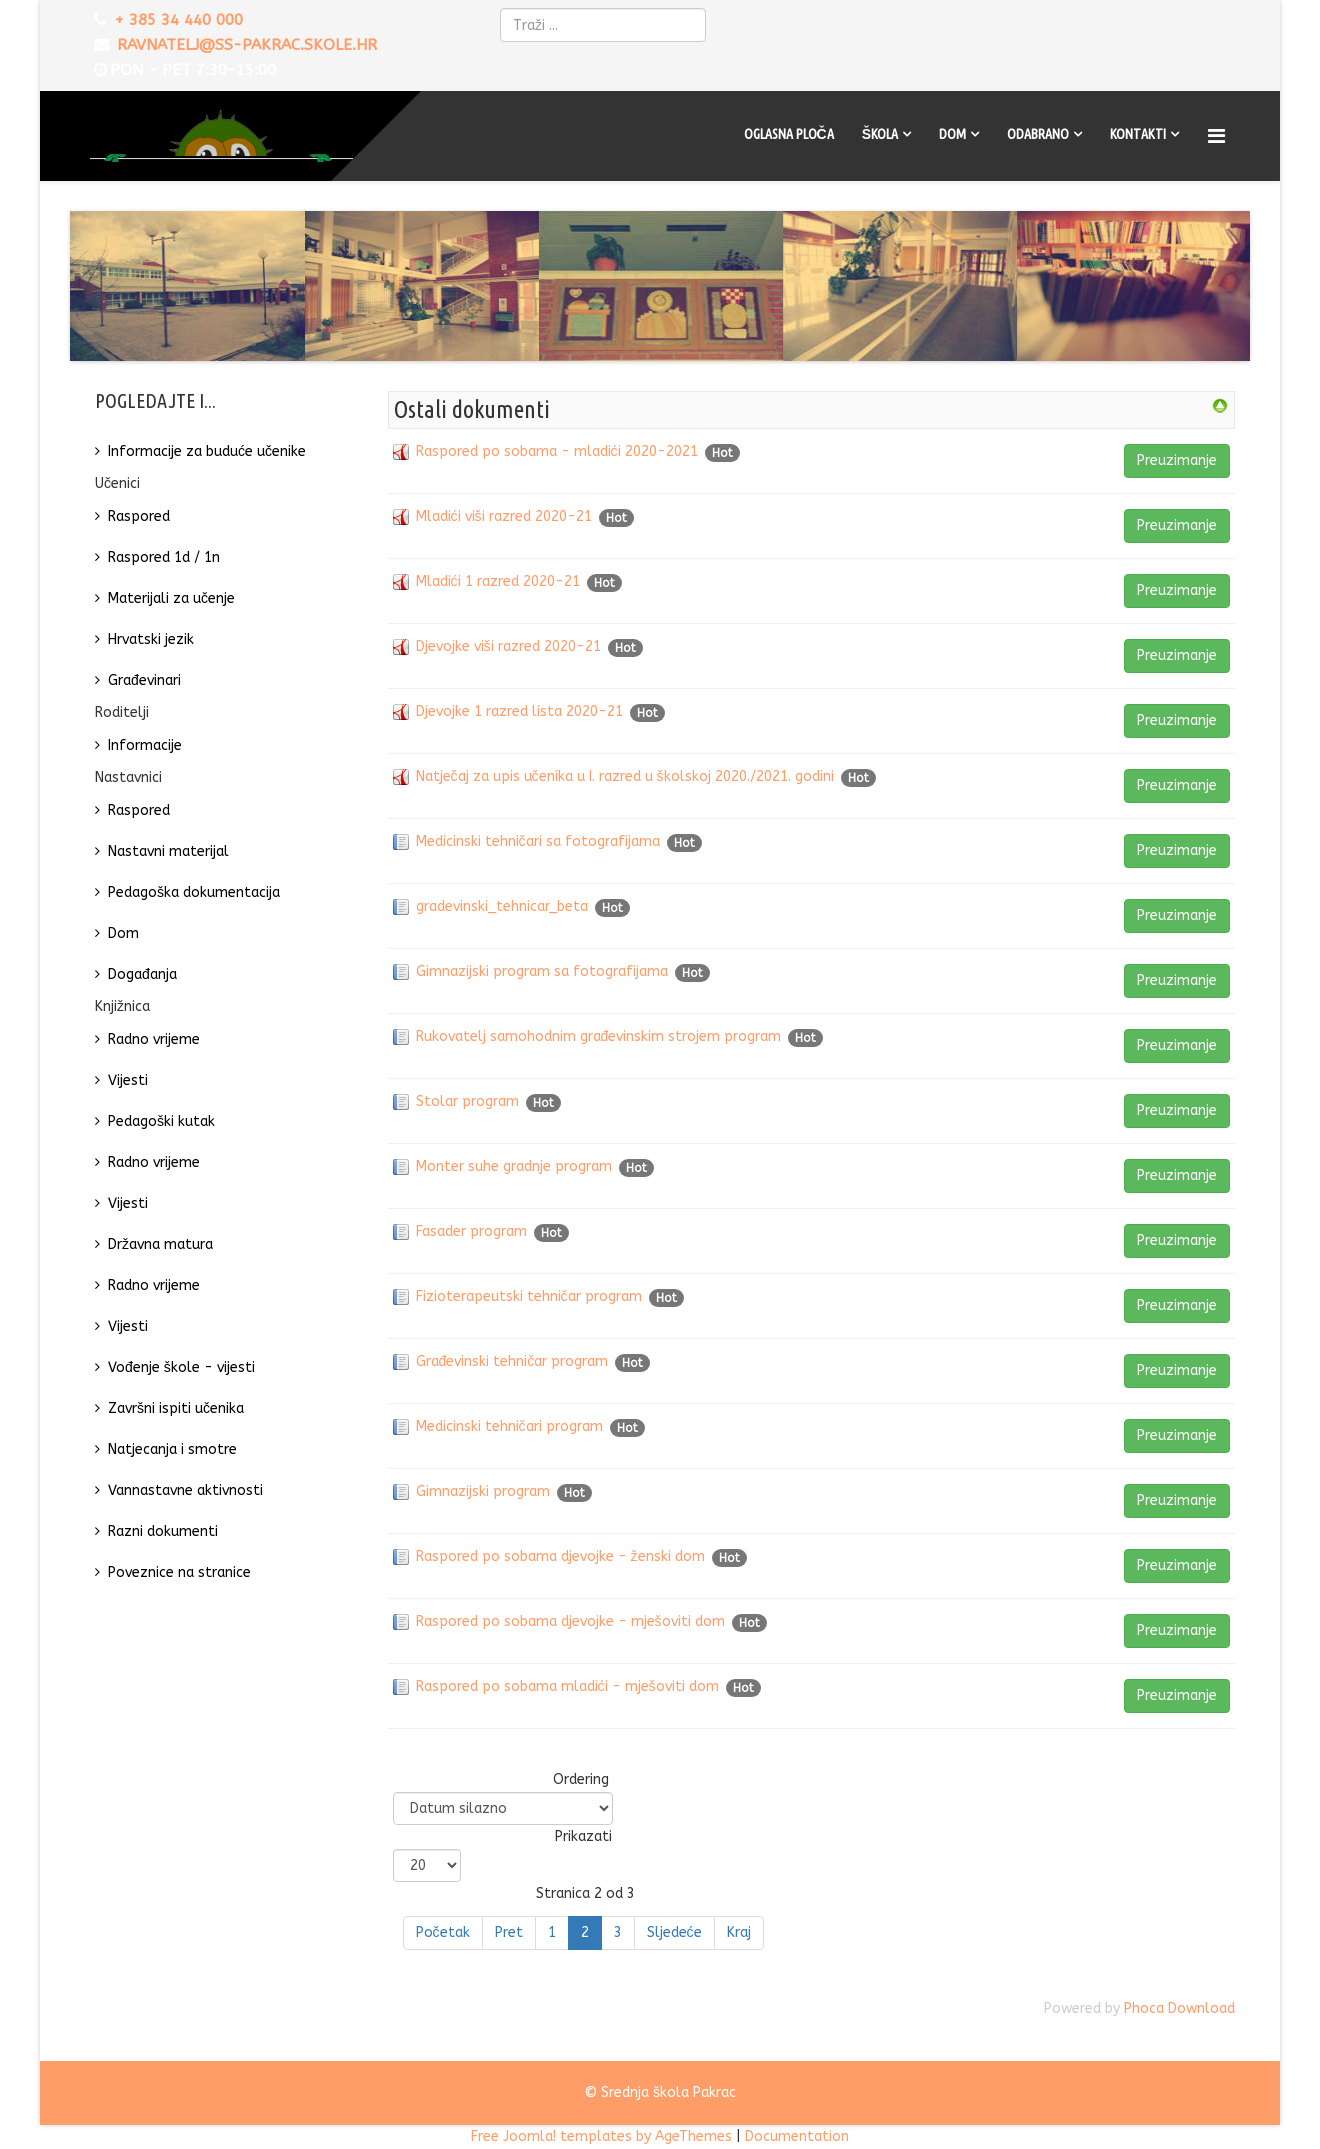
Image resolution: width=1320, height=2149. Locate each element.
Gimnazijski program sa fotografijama (542, 971)
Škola (880, 134)
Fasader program (471, 1231)
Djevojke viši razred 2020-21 (508, 646)
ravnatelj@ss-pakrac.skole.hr (247, 45)
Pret (509, 1932)
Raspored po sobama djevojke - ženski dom (560, 1556)
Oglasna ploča (789, 134)
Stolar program (467, 1101)
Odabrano (1038, 134)
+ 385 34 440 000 (178, 20)
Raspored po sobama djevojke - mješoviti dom (570, 1621)
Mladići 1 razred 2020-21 (498, 581)
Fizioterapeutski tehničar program (529, 1296)
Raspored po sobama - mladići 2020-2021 (557, 451)
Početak (443, 1932)
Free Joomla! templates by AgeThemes (601, 2136)
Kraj (739, 1932)
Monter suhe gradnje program (514, 1166)
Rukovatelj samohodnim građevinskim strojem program (599, 1036)
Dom (952, 134)
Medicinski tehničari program (509, 1426)
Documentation (797, 2136)
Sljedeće (674, 1932)
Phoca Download (1179, 2008)
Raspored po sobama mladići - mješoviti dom (567, 1686)
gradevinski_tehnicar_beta (502, 906)
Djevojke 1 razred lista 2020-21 (519, 711)
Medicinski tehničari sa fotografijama (538, 841)
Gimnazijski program (483, 1491)
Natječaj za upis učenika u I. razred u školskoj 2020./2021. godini (625, 776)
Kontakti (1138, 134)
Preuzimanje (1177, 460)
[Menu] (1219, 136)
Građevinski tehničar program (512, 1361)
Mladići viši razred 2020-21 (504, 516)
